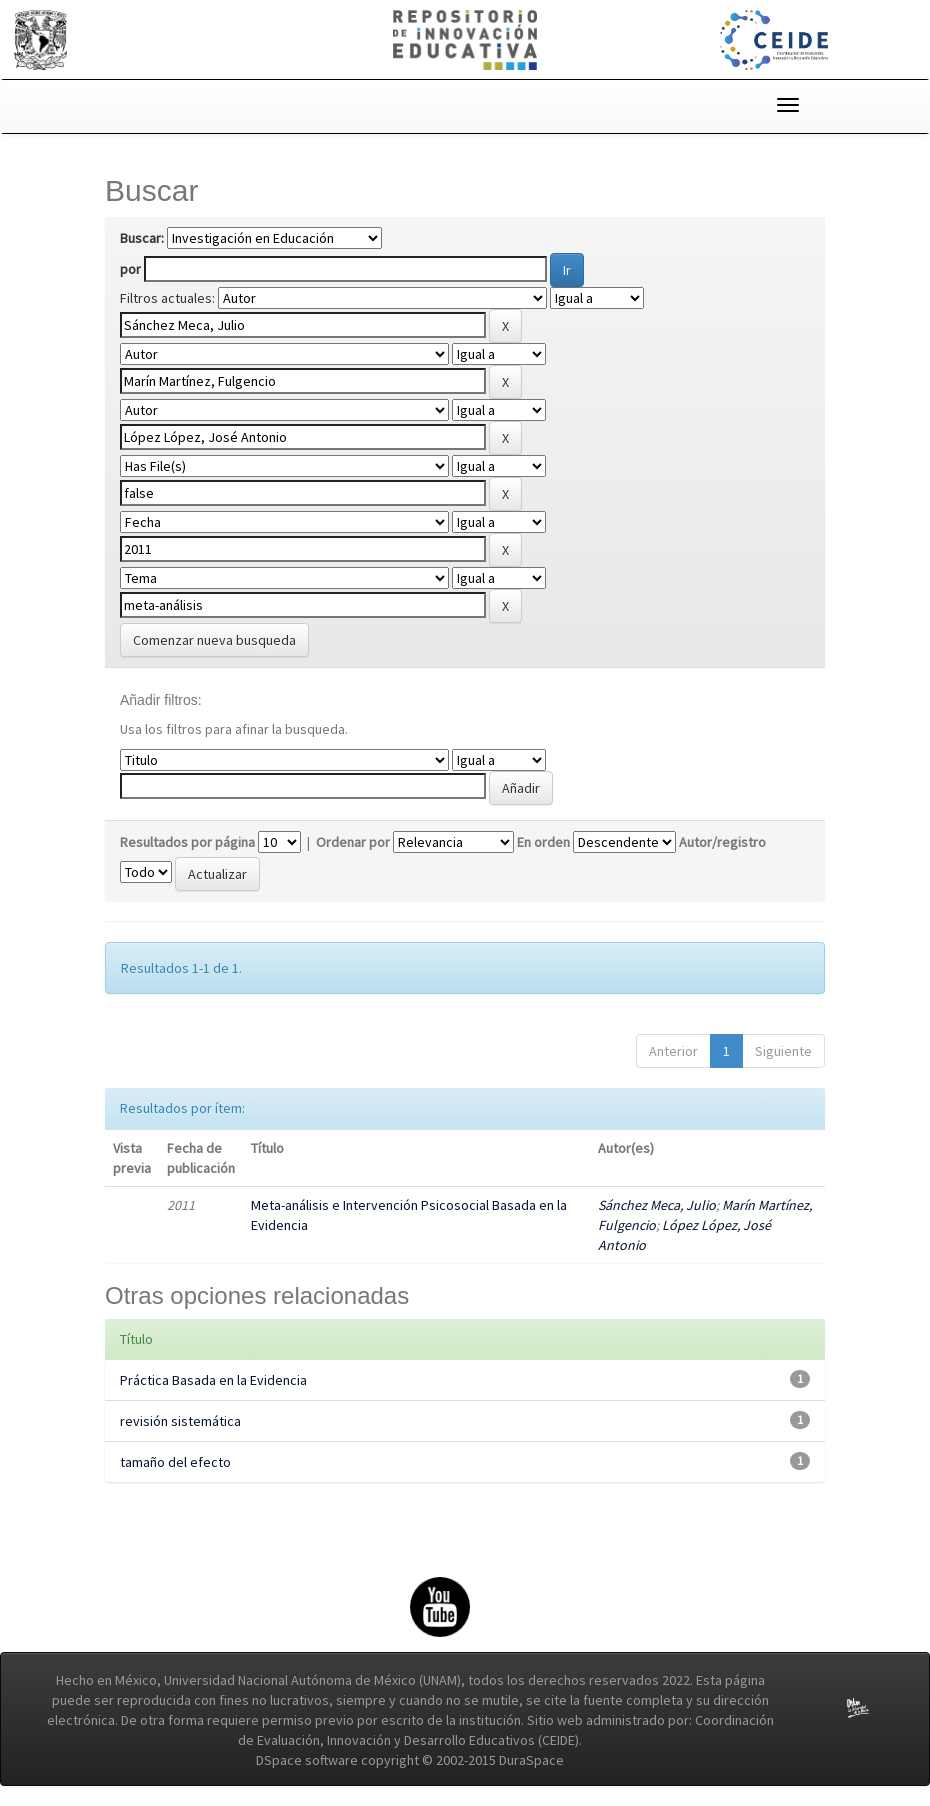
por (130, 269)
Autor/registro (722, 842)
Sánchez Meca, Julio (657, 1205)
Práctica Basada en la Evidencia (213, 1380)
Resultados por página (187, 842)
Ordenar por (353, 842)
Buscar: (142, 238)
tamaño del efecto (175, 1462)
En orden (543, 842)
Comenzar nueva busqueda (214, 640)
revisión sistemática (180, 1421)
